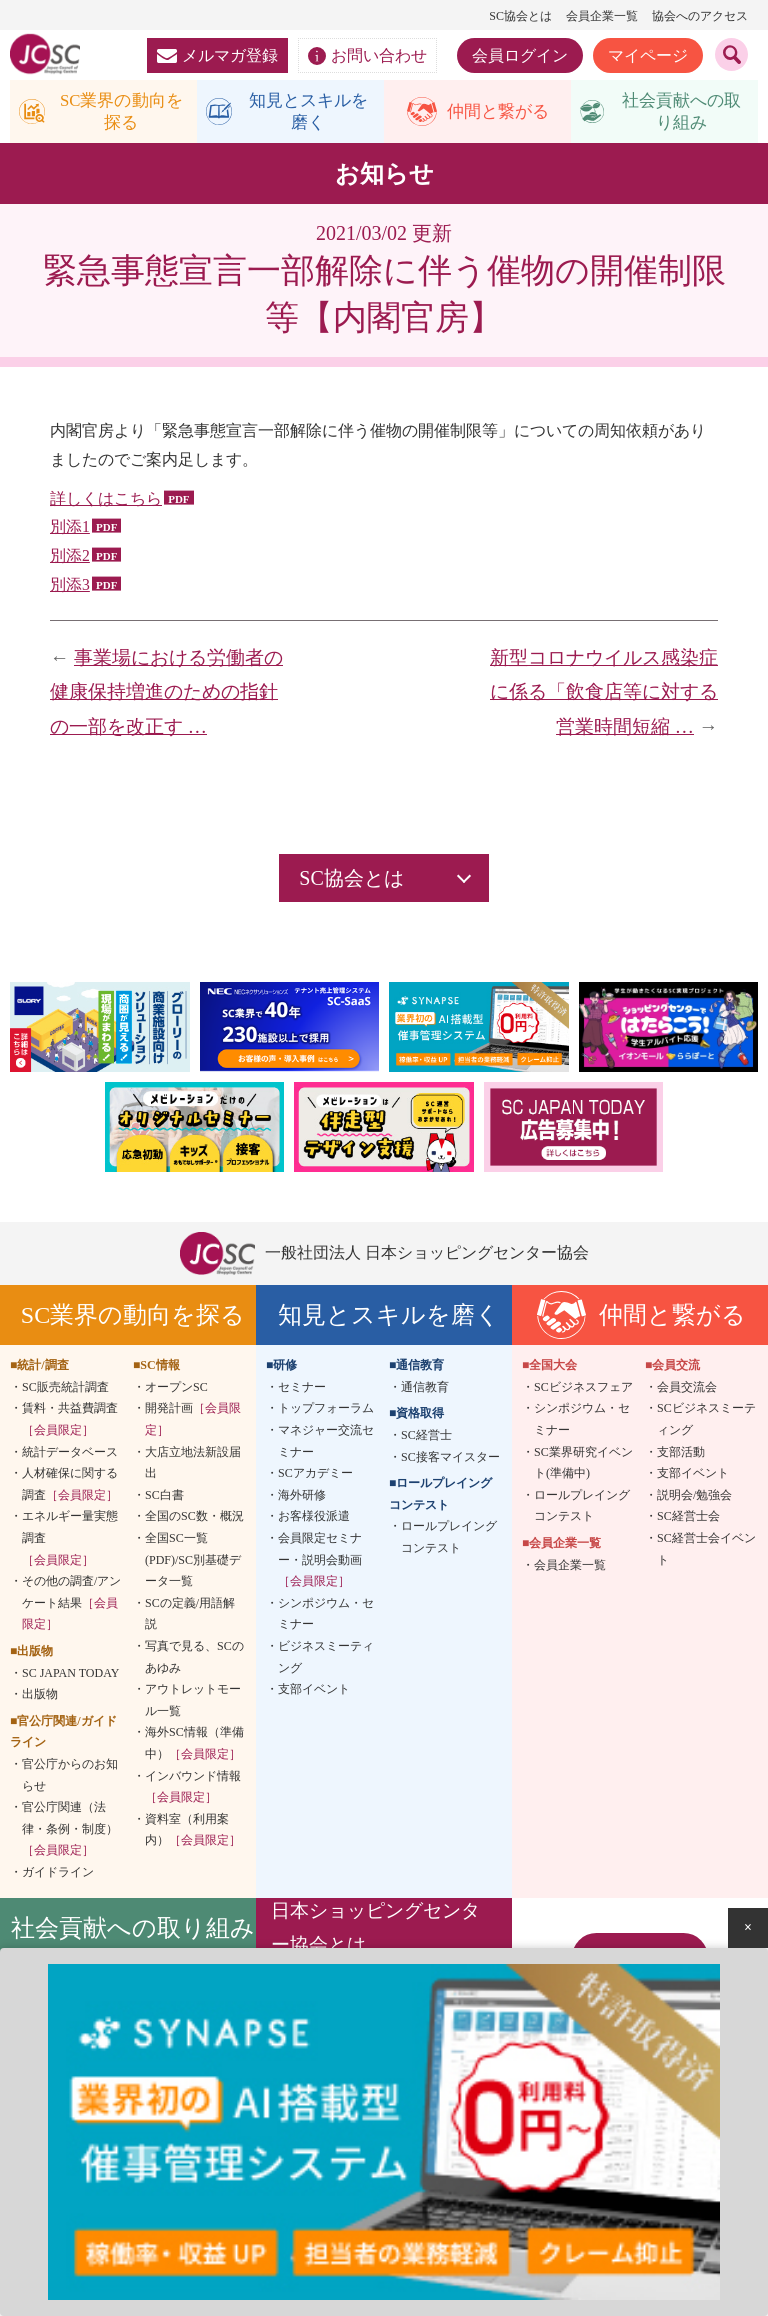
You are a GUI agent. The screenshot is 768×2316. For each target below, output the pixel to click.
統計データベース (70, 1456)
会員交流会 (687, 1391)
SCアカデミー (315, 1477)
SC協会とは (520, 16)
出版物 (40, 1698)
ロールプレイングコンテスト (449, 1542)
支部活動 (681, 1456)
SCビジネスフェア (583, 1391)
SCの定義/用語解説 (190, 1618)
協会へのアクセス (700, 16)
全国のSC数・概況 (194, 1521)
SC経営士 (426, 1439)
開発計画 (193, 1424)
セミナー (302, 1391)
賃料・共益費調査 (70, 1424)
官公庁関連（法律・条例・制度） (70, 1832)
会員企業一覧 (602, 16)
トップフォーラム (326, 1413)
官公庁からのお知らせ (70, 1779)
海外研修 (302, 1499)
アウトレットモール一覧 (193, 1704)
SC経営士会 (688, 1521)
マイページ (648, 55)
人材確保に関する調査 (70, 1488)
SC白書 (164, 1499)
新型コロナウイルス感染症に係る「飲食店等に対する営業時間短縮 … (604, 696)
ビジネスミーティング (326, 1661)
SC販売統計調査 (65, 1391)
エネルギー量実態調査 (70, 1542)
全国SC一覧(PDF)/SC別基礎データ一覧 (193, 1563)
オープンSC (176, 1391)
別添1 (70, 531)
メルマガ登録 (217, 55)
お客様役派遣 (314, 1521)
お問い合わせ (367, 56)
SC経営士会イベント (706, 1553)
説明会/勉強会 (694, 1499)
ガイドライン (58, 1876)
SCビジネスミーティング (706, 1424)
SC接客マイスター (450, 1461)
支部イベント (314, 1693)
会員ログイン (520, 55)
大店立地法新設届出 (193, 1467)
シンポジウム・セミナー (326, 1618)
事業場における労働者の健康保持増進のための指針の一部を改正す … (166, 696)
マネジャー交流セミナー (326, 1445)
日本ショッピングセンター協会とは (375, 1932)
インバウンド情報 (193, 1791)
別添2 (70, 559)
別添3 (70, 588)
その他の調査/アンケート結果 (71, 1606)
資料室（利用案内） (193, 1834)
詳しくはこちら (106, 502)
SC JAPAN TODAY (70, 1677)
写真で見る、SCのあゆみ (194, 1661)
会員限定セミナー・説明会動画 (320, 1563)
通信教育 (425, 1391)
